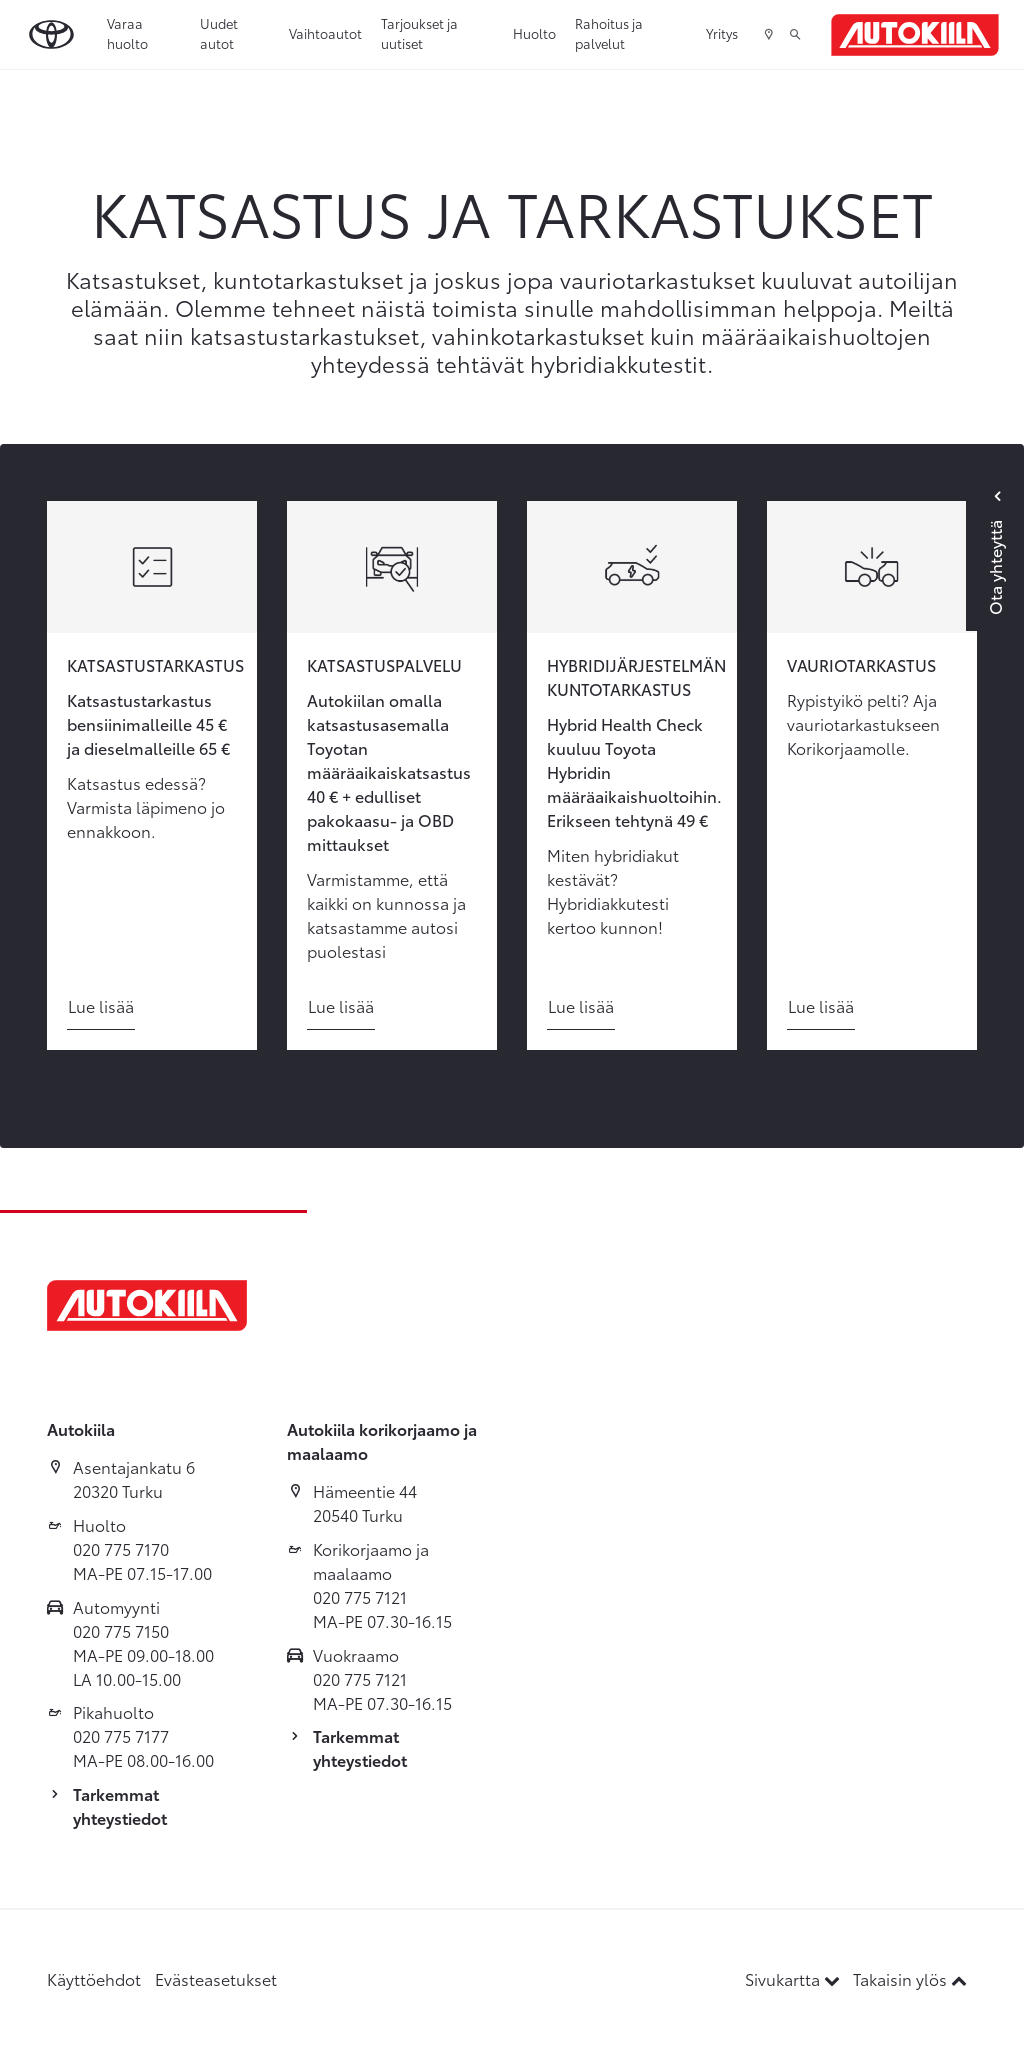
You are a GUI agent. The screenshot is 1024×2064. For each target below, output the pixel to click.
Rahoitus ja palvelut (609, 33)
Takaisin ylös (910, 1978)
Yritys (722, 33)
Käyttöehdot (94, 1978)
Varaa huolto (127, 33)
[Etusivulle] (915, 35)
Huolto (534, 33)
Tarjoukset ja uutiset (419, 33)
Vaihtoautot (325, 33)
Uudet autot (219, 33)
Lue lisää (101, 1005)
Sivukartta (794, 1978)
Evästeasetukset (216, 1978)
